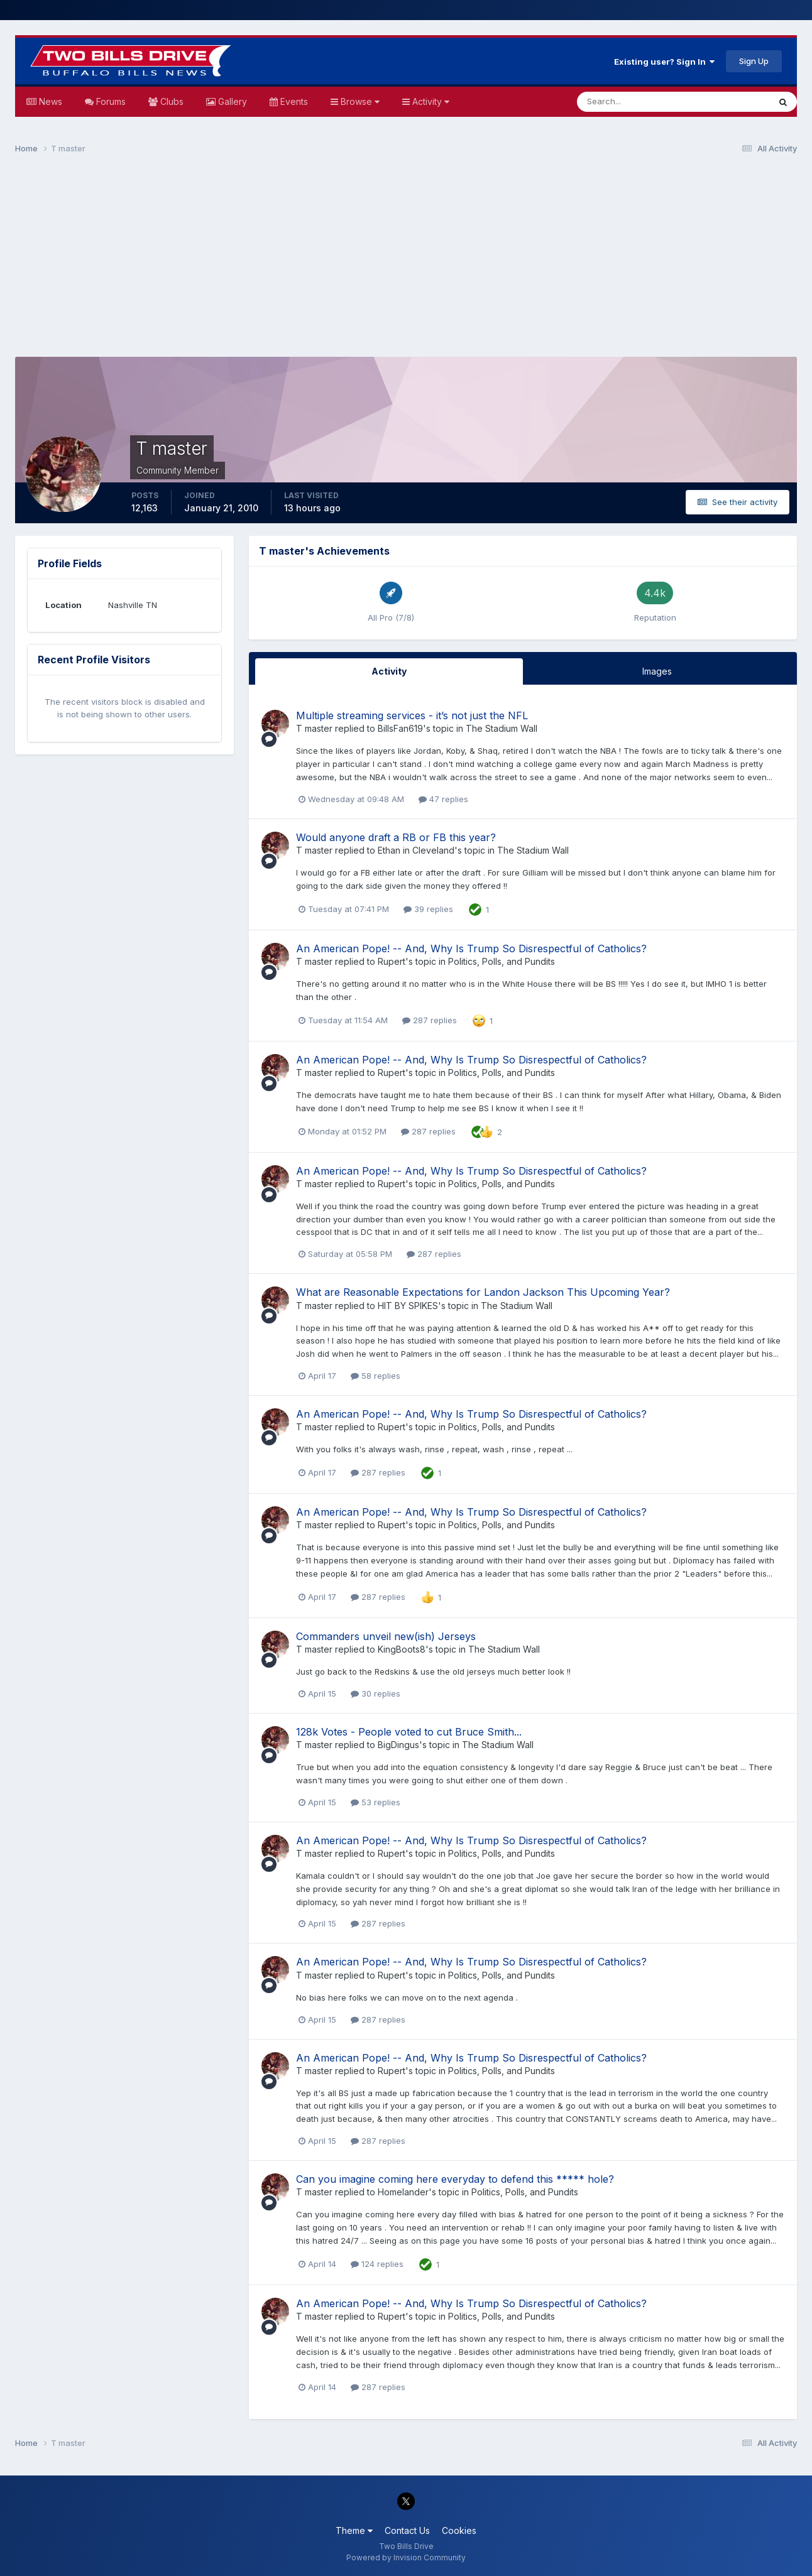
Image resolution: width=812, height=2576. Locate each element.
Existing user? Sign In (664, 62)
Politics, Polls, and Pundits (501, 961)
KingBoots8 (401, 1649)
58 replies (375, 1376)
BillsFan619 (400, 728)
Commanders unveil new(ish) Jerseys (386, 1636)
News (49, 101)
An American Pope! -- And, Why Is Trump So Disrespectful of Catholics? (471, 948)
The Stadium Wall (501, 728)
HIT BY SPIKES (408, 1305)
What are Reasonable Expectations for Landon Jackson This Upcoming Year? (483, 1292)
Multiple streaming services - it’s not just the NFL (412, 715)
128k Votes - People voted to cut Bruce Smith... (409, 1731)
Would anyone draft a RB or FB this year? (396, 837)
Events (293, 101)
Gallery (231, 101)
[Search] (632, 102)
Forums (110, 101)
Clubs (171, 101)
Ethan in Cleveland (416, 850)
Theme (354, 2530)
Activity (429, 101)
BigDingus (398, 1744)
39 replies (428, 909)
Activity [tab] (389, 671)
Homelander (403, 2192)
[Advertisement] (406, 261)
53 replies (375, 1802)
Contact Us (407, 2530)
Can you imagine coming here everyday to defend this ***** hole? (455, 2179)
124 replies (377, 2264)
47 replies (443, 799)
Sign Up (754, 61)
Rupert (391, 961)
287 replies (429, 1020)
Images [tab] (657, 671)
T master (314, 728)
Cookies (459, 2530)
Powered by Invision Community (406, 2557)
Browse (359, 101)
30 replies (375, 1693)
